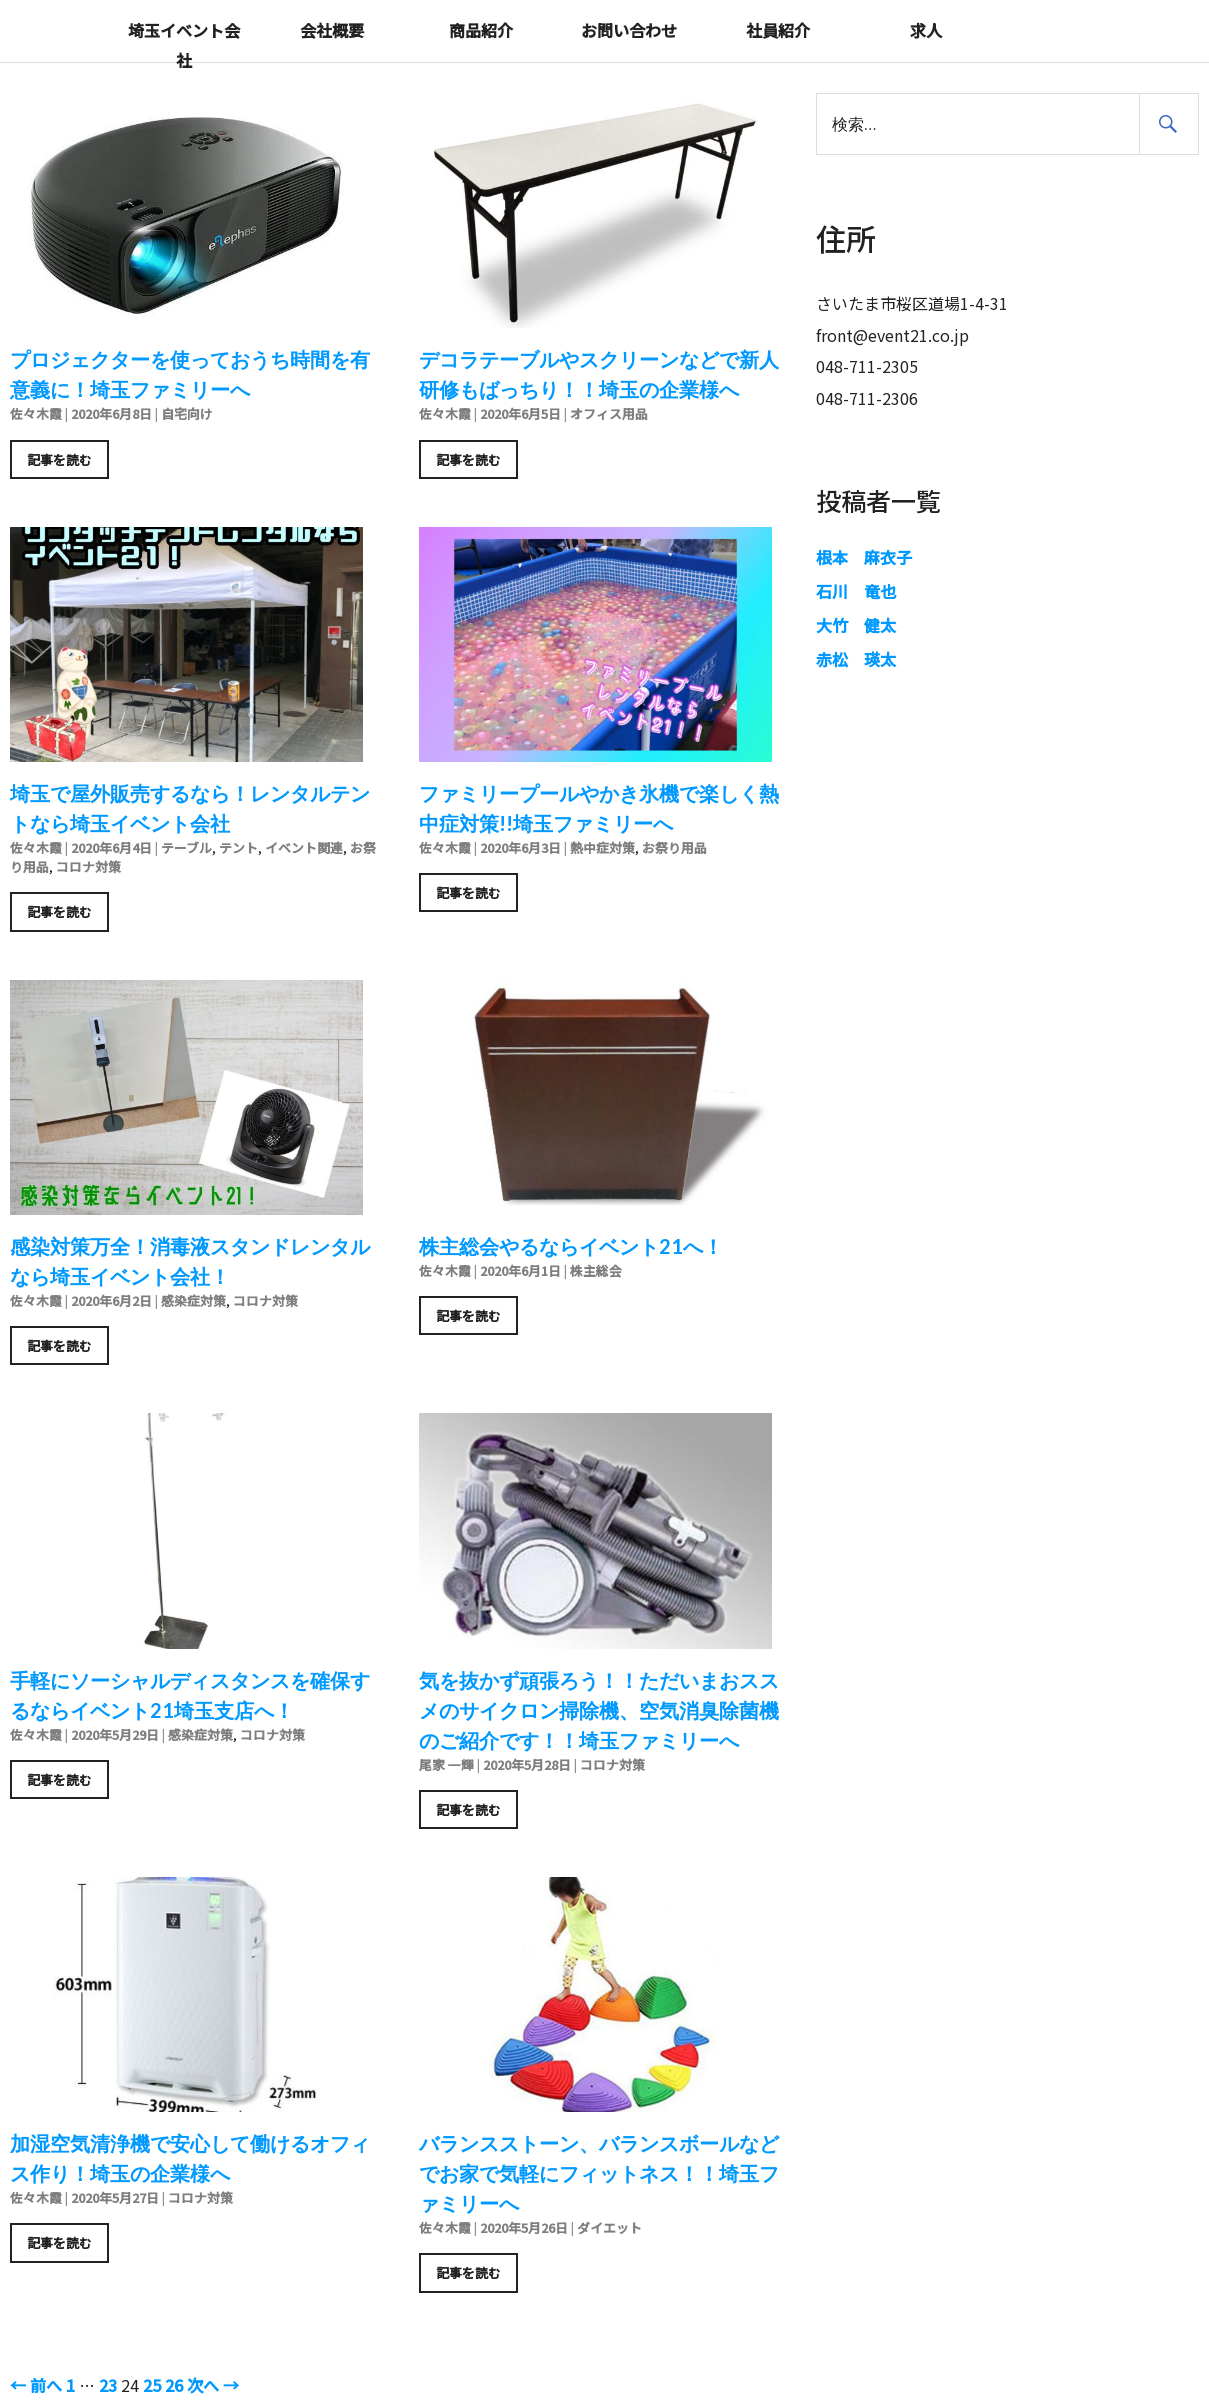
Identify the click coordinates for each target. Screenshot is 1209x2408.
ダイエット (609, 2227)
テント (238, 847)
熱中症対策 (602, 847)
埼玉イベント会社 (184, 45)
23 (108, 2385)
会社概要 (332, 30)
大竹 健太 (856, 625)
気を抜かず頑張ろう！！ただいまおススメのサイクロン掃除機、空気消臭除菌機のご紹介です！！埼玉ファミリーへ (599, 1710)
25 (152, 2385)
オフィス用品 (609, 413)
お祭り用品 (674, 847)
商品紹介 (481, 30)
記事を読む (59, 459)
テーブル (186, 847)
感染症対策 (193, 1300)
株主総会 (596, 1270)
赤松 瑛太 (856, 659)
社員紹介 (778, 30)
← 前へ (36, 2385)
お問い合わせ (629, 30)
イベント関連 (304, 847)
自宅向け (187, 413)
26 (174, 2385)
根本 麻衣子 (864, 557)
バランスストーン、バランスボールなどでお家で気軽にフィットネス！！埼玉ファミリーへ (599, 2173)
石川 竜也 (856, 591)
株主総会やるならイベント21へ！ (571, 1246)
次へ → (213, 2385)
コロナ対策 (88, 866)
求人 (926, 30)
